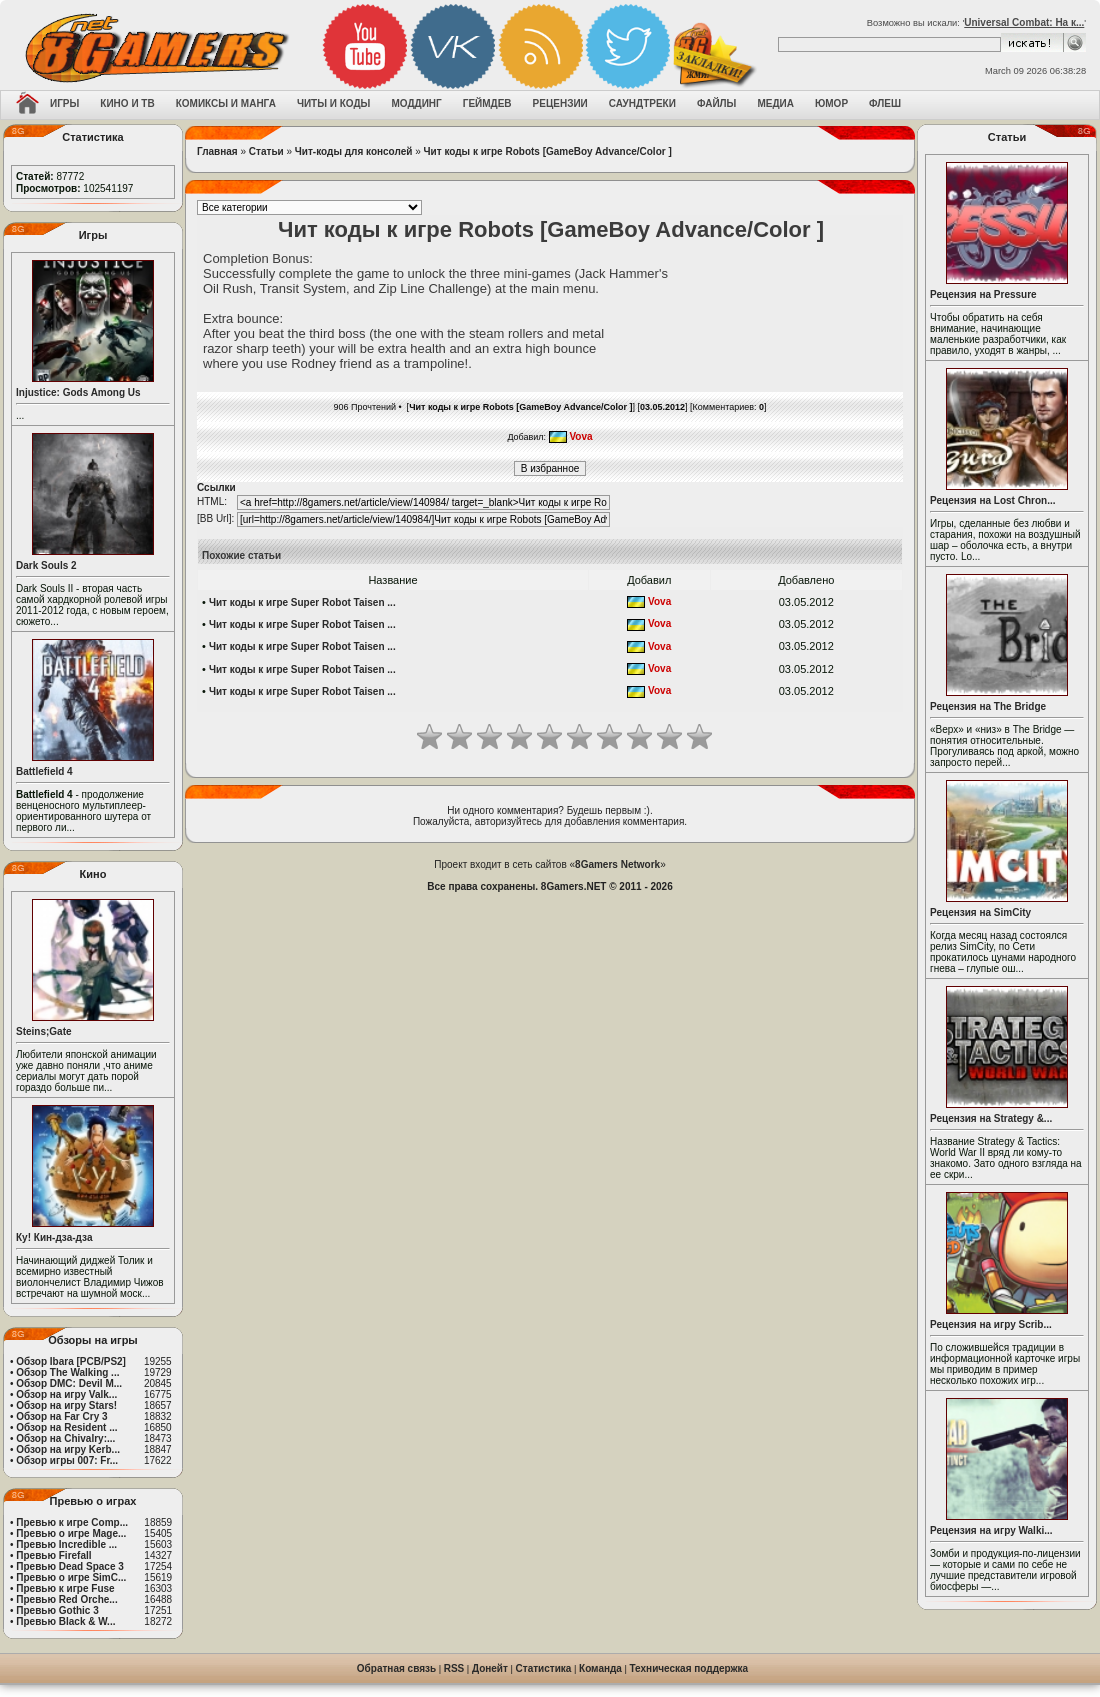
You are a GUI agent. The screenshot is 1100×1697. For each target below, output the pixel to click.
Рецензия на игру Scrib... (991, 1324)
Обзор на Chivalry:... (65, 1438)
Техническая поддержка (689, 1668)
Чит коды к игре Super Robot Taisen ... (302, 602)
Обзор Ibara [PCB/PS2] (71, 1361)
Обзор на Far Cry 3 (61, 1416)
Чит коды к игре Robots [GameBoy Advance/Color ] (548, 151)
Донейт (490, 1668)
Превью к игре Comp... (72, 1522)
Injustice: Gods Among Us (78, 392)
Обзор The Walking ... (67, 1372)
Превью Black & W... (65, 1621)
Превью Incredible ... (66, 1544)
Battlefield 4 (44, 771)
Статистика (544, 1668)
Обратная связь (396, 1668)
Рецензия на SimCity (980, 912)
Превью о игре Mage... (71, 1533)
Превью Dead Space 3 (70, 1566)
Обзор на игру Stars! (66, 1405)
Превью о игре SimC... (71, 1577)
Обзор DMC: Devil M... (69, 1383)
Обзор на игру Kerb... (68, 1449)
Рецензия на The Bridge (988, 706)
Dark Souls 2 (46, 565)
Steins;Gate (44, 1031)
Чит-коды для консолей (354, 151)
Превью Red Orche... (66, 1599)
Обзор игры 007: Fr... (67, 1460)
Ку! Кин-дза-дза (54, 1237)
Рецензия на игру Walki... (991, 1530)
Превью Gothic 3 (57, 1610)
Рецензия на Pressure (983, 294)
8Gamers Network (617, 864)
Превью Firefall (53, 1555)
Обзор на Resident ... (66, 1427)
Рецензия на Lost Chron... (993, 500)
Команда (600, 1668)
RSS (454, 1668)
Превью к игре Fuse (65, 1588)
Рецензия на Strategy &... (991, 1118)
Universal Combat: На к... (1024, 22)
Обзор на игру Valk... (66, 1394)
